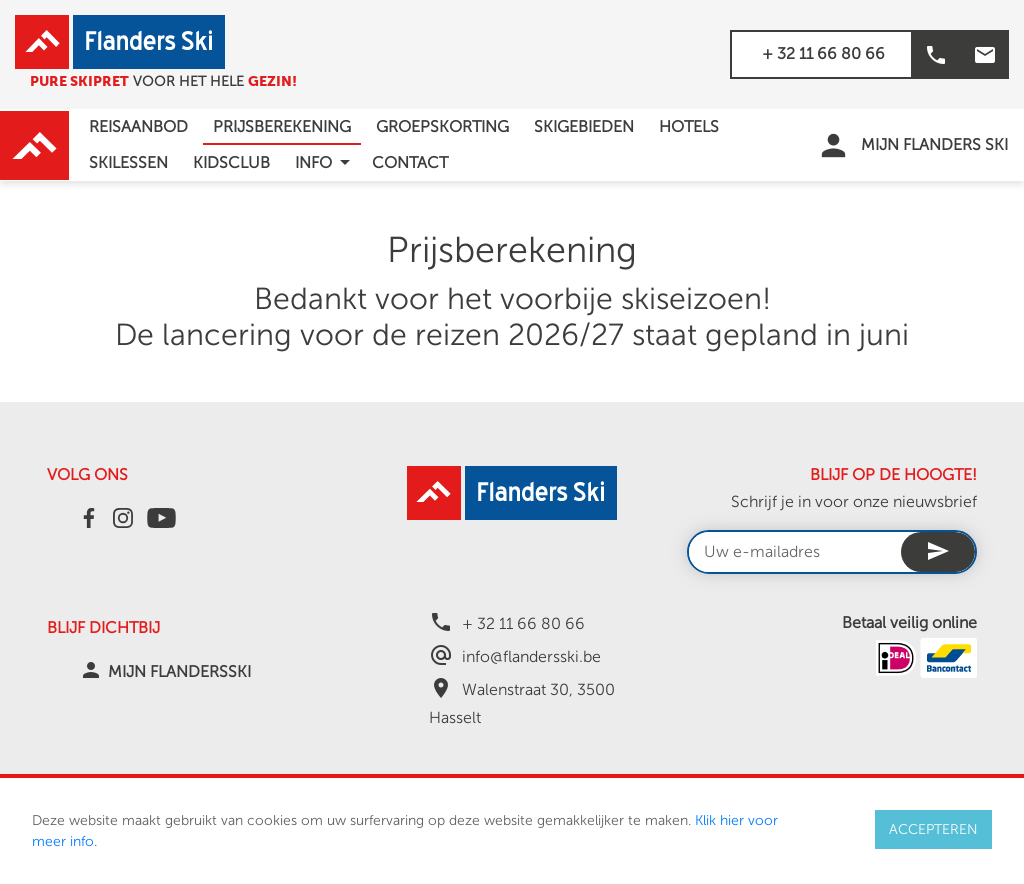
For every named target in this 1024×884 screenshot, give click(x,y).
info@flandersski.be (531, 657)
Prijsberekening (282, 127)
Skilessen (128, 163)
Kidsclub (231, 163)
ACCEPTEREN (933, 829)
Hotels (689, 127)
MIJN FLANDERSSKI (179, 672)
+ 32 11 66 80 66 (823, 54)
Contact (410, 163)
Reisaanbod (138, 127)
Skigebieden (584, 127)
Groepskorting (442, 127)
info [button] (326, 162)
